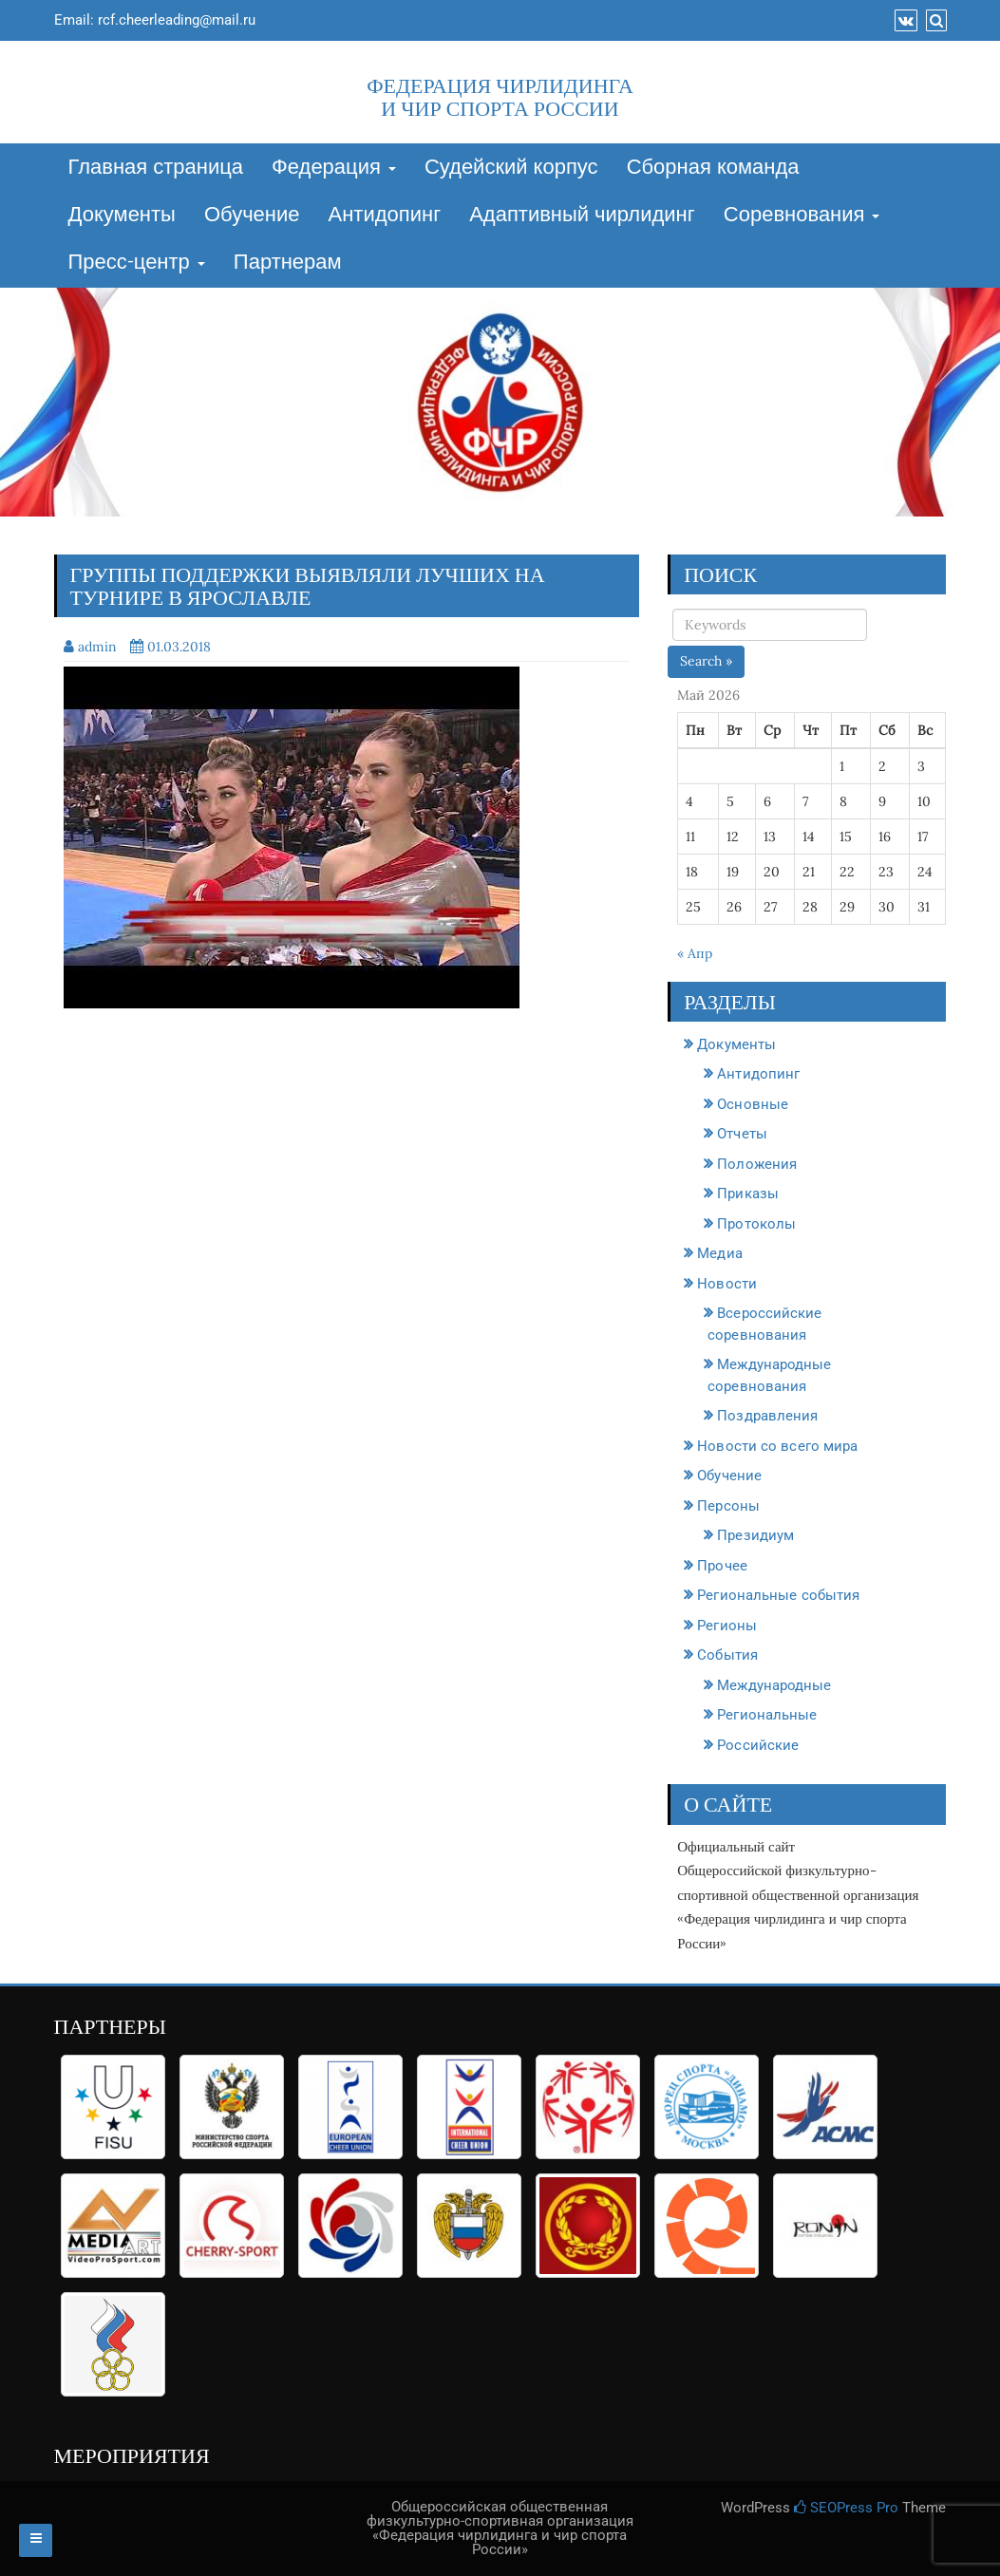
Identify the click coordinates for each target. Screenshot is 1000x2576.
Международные (774, 1685)
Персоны (728, 1505)
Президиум (755, 1535)
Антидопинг (385, 215)
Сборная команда (713, 168)
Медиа (720, 1253)
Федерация (334, 168)
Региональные (767, 1714)
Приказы (748, 1193)
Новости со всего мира (777, 1446)
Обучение (252, 215)
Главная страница (156, 168)
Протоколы (756, 1223)
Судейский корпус (511, 168)
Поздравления (767, 1415)
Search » (706, 660)
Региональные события (778, 1595)
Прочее (722, 1565)
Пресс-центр (136, 263)
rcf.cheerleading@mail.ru (176, 19)
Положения (757, 1164)
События (727, 1655)
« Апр (694, 953)
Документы (122, 215)
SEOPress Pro (846, 2507)
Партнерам (288, 263)
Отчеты (742, 1133)
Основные (752, 1104)
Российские (758, 1745)
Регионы (727, 1625)
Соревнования (802, 215)
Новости (727, 1283)
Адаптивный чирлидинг (582, 215)
